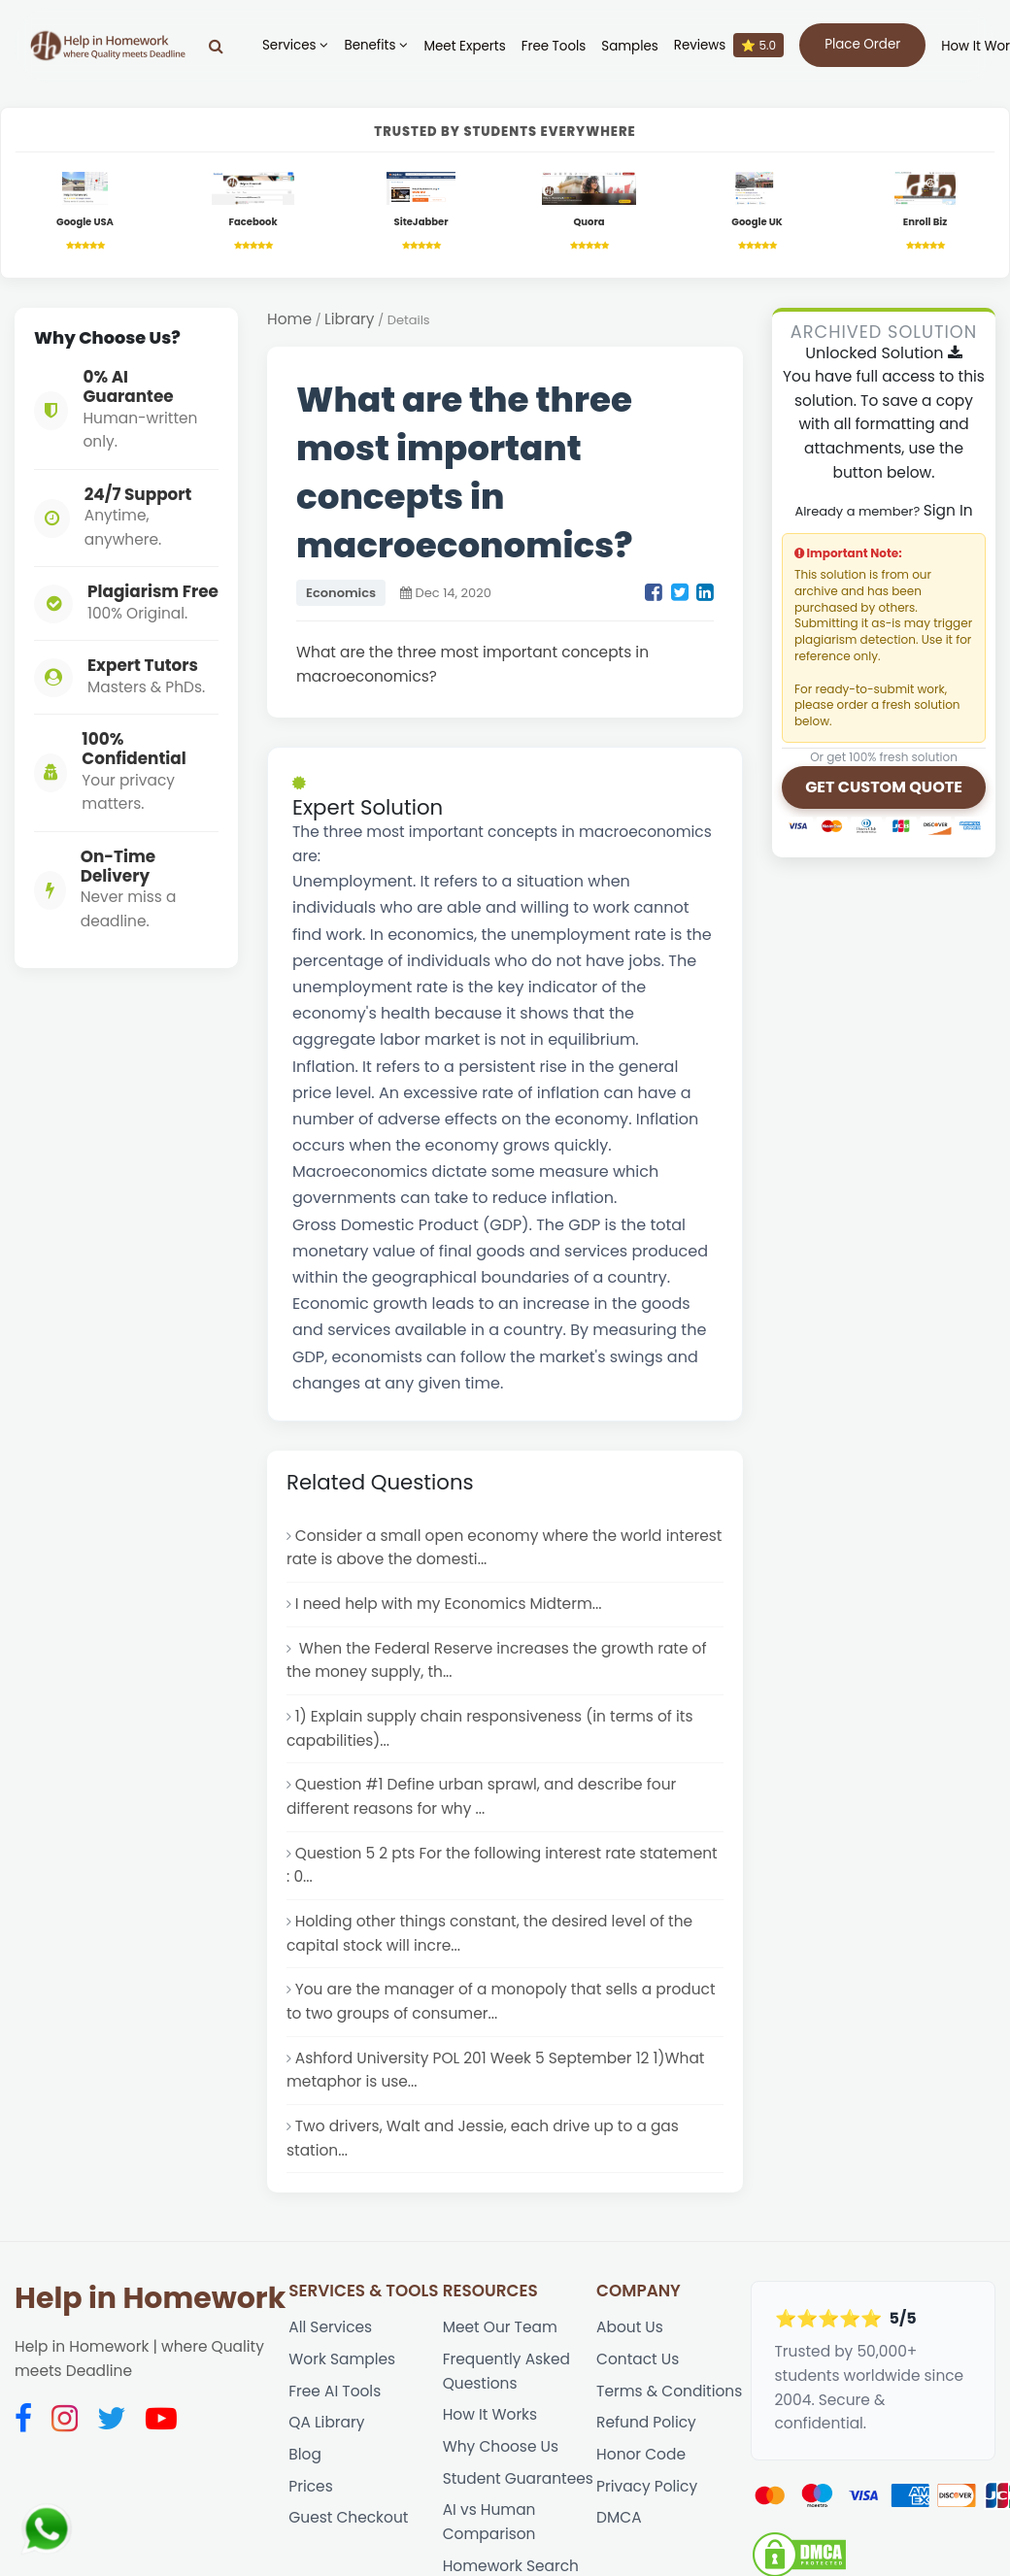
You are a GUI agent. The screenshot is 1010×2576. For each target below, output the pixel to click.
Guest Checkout (348, 2517)
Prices (310, 2486)
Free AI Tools (334, 2391)
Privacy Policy (646, 2486)
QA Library (326, 2422)
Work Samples (341, 2359)
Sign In (948, 510)
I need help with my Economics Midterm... (448, 1603)
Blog (304, 2454)
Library (349, 319)
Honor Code (641, 2454)
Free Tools (554, 46)
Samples (629, 46)
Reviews (729, 45)
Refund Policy (646, 2422)
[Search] (216, 45)
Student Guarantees (518, 2478)
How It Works (490, 2414)
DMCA (618, 2517)
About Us (629, 2327)
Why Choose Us (500, 2446)
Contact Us (637, 2359)
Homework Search (511, 2566)
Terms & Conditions (669, 2391)
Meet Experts (464, 46)
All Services (330, 2327)
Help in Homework (150, 2298)
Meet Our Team (500, 2327)
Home (289, 319)
